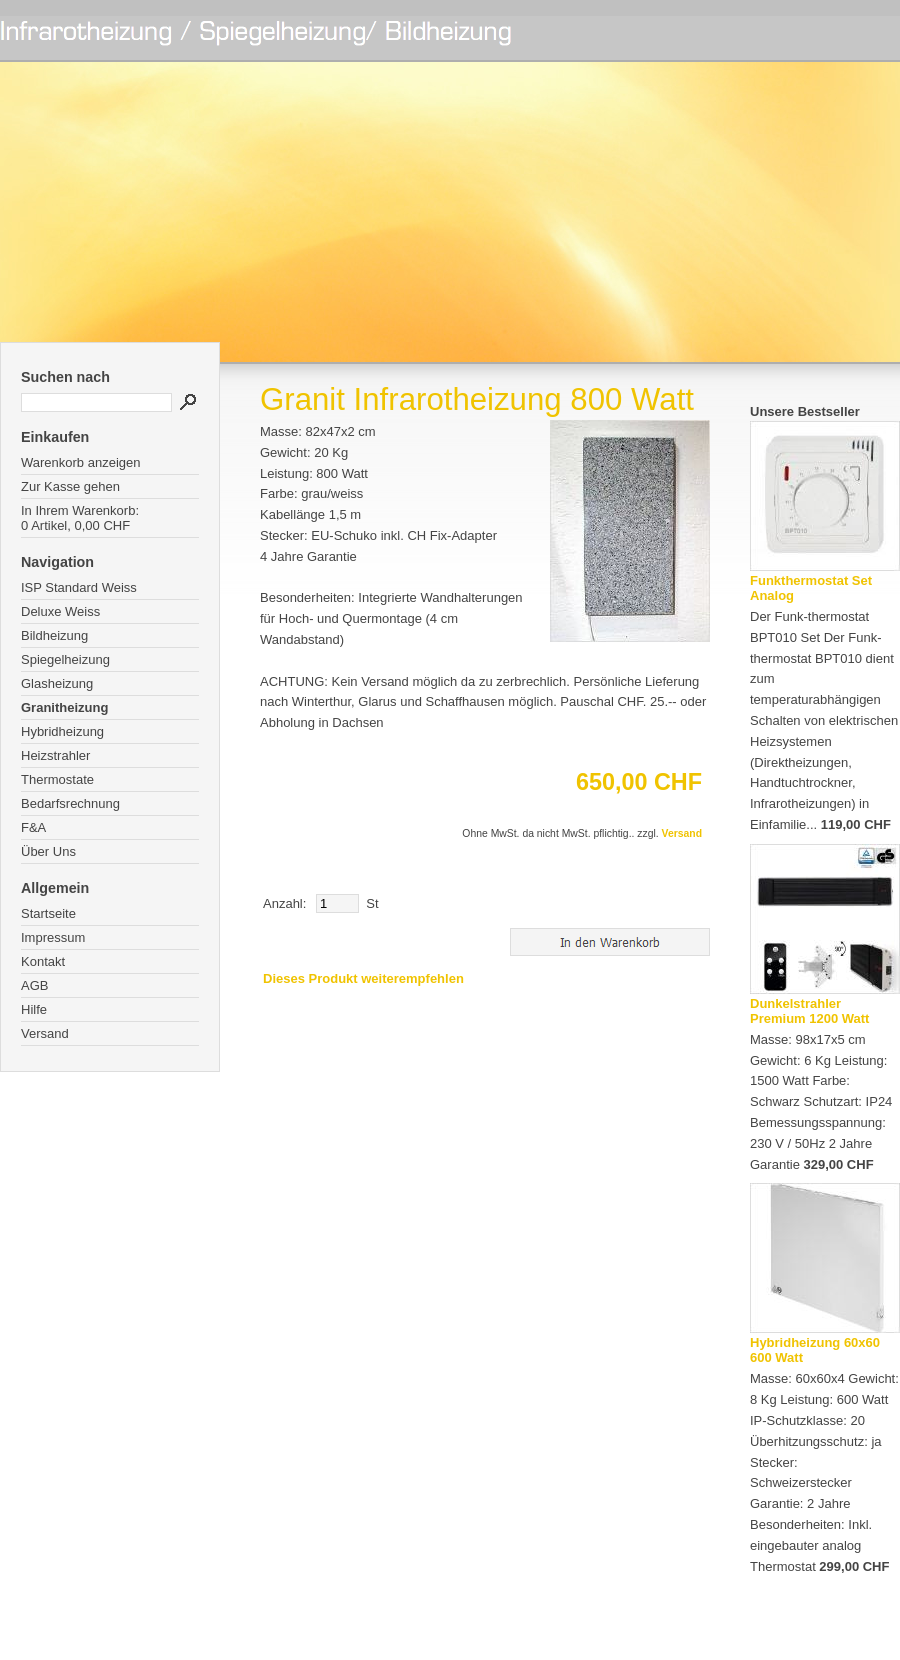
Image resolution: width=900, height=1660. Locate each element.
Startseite (48, 913)
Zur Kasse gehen (70, 486)
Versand (45, 1033)
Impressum (53, 937)
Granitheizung (64, 707)
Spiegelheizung (65, 659)
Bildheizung (54, 635)
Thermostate (57, 779)
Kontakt (43, 961)
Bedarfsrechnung (70, 803)
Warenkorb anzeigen (80, 462)
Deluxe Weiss (60, 611)
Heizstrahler (55, 755)
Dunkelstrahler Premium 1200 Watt (809, 1011)
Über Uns (48, 851)
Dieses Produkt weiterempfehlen (363, 978)
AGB (34, 985)
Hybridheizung (62, 731)
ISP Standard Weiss (79, 587)
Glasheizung (57, 683)
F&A (33, 827)
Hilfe (34, 1009)
